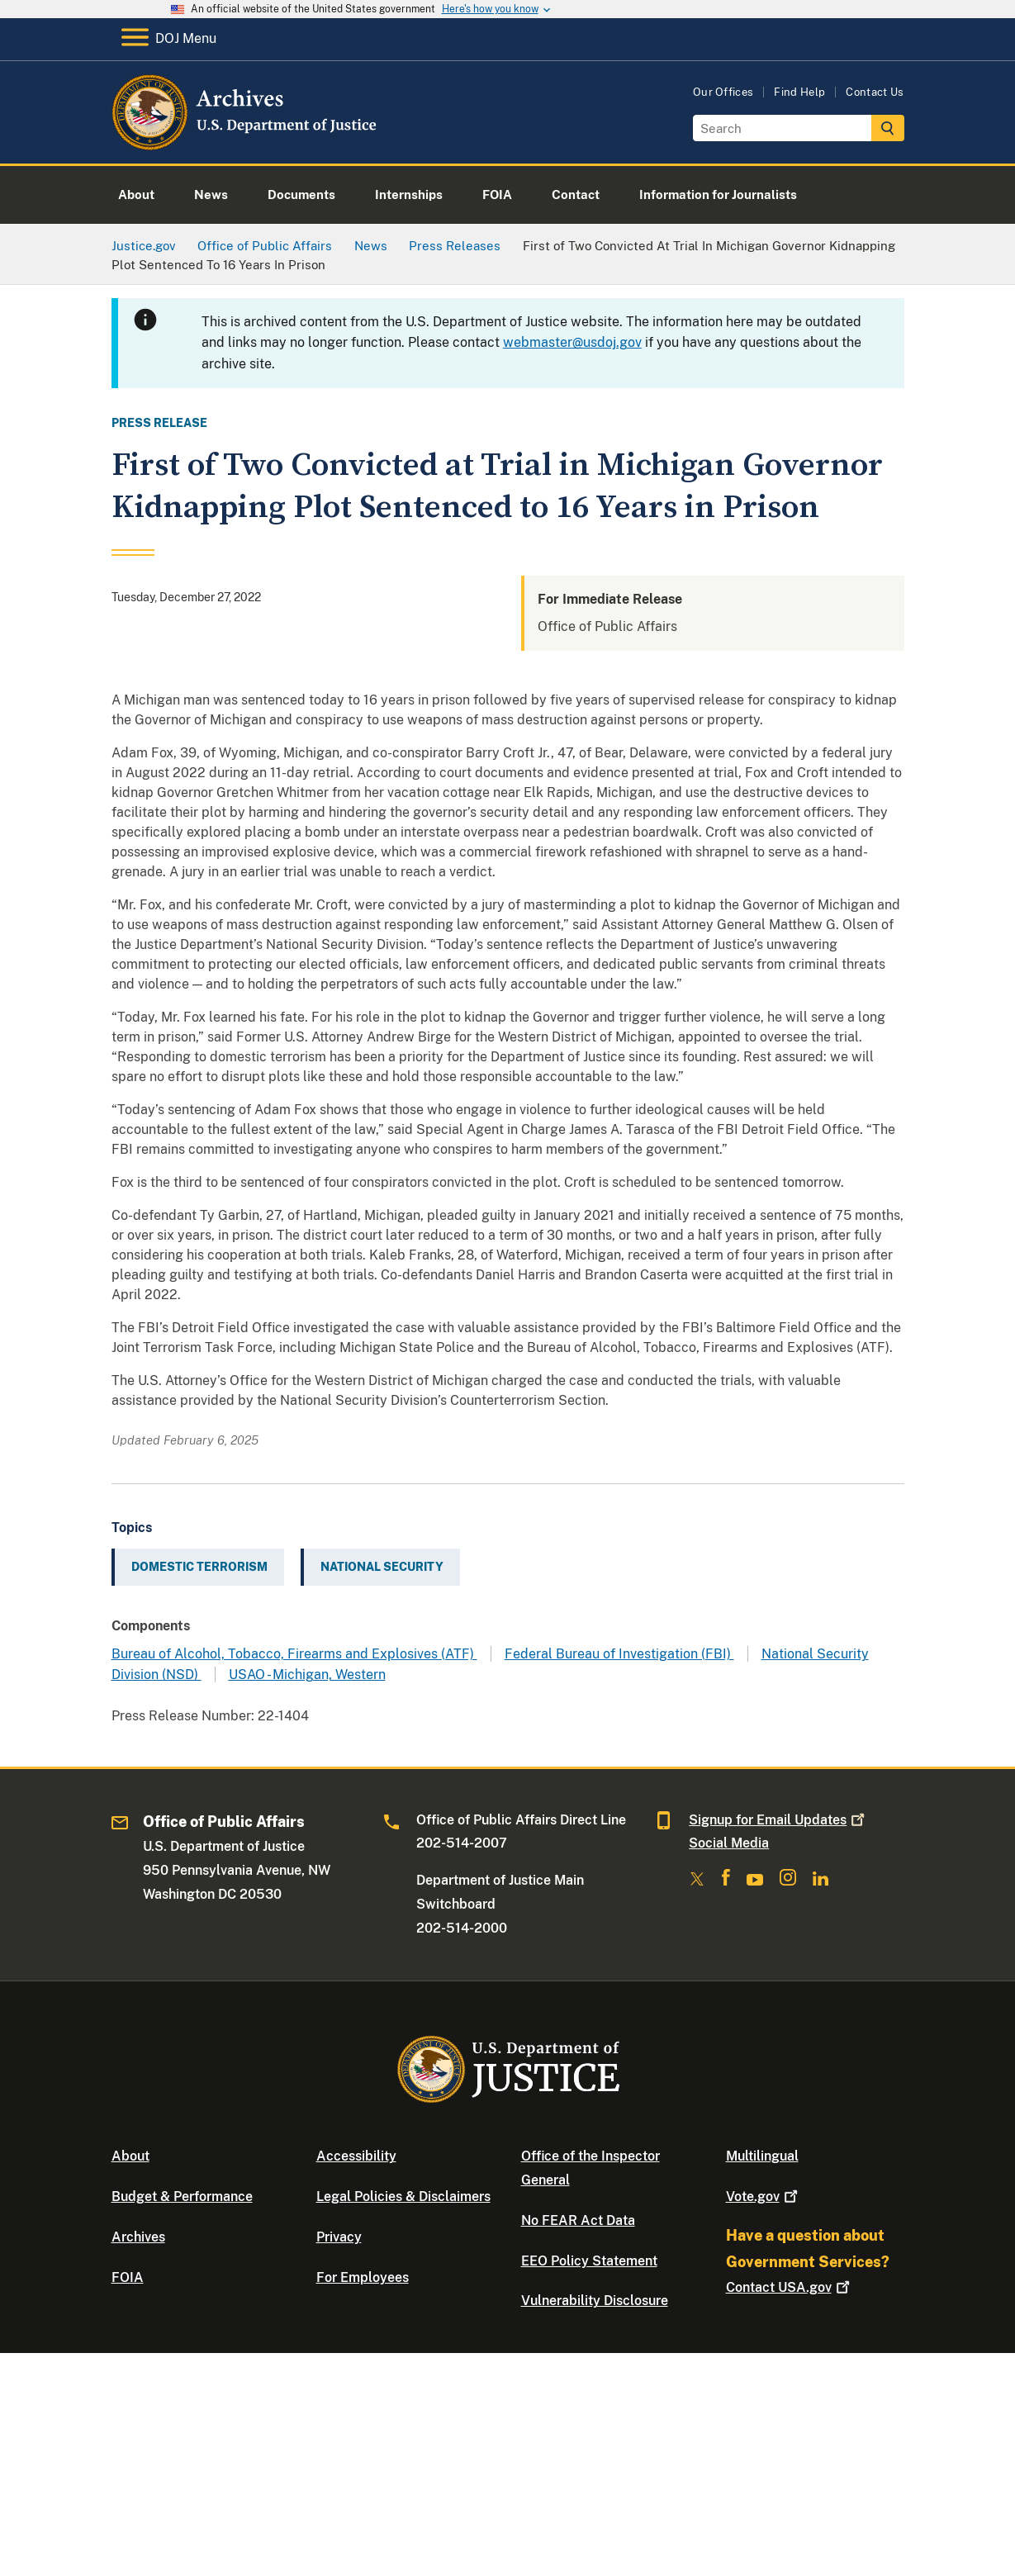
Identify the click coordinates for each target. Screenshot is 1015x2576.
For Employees (362, 2277)
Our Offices (723, 92)
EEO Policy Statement (589, 2261)
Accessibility (356, 2156)
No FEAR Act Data (578, 2220)
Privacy (339, 2237)
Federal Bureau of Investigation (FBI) (619, 1654)
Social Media (729, 1843)
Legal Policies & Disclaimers (403, 2196)
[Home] (245, 144)
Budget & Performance (182, 2196)
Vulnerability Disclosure (594, 2300)
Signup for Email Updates (778, 1820)
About (130, 2156)
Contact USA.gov (789, 2287)
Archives (138, 2237)
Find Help (799, 92)
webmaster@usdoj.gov (572, 342)
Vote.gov (763, 2196)
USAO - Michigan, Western (307, 1674)
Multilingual (762, 2156)
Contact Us (875, 92)
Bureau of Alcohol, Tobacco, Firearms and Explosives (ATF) (294, 1654)
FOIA (127, 2277)
